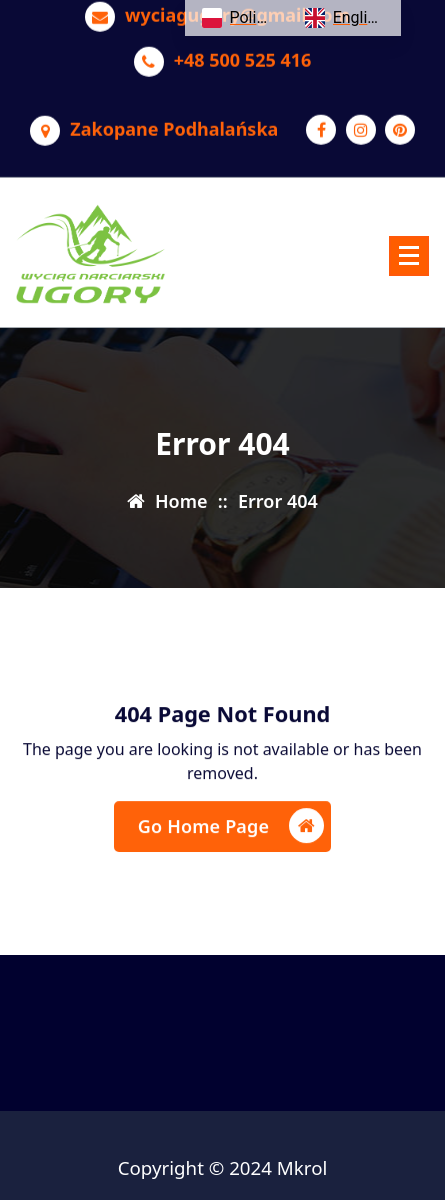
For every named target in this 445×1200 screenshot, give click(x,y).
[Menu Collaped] (409, 256)
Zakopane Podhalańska (174, 121)
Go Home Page (231, 833)
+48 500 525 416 (243, 52)
